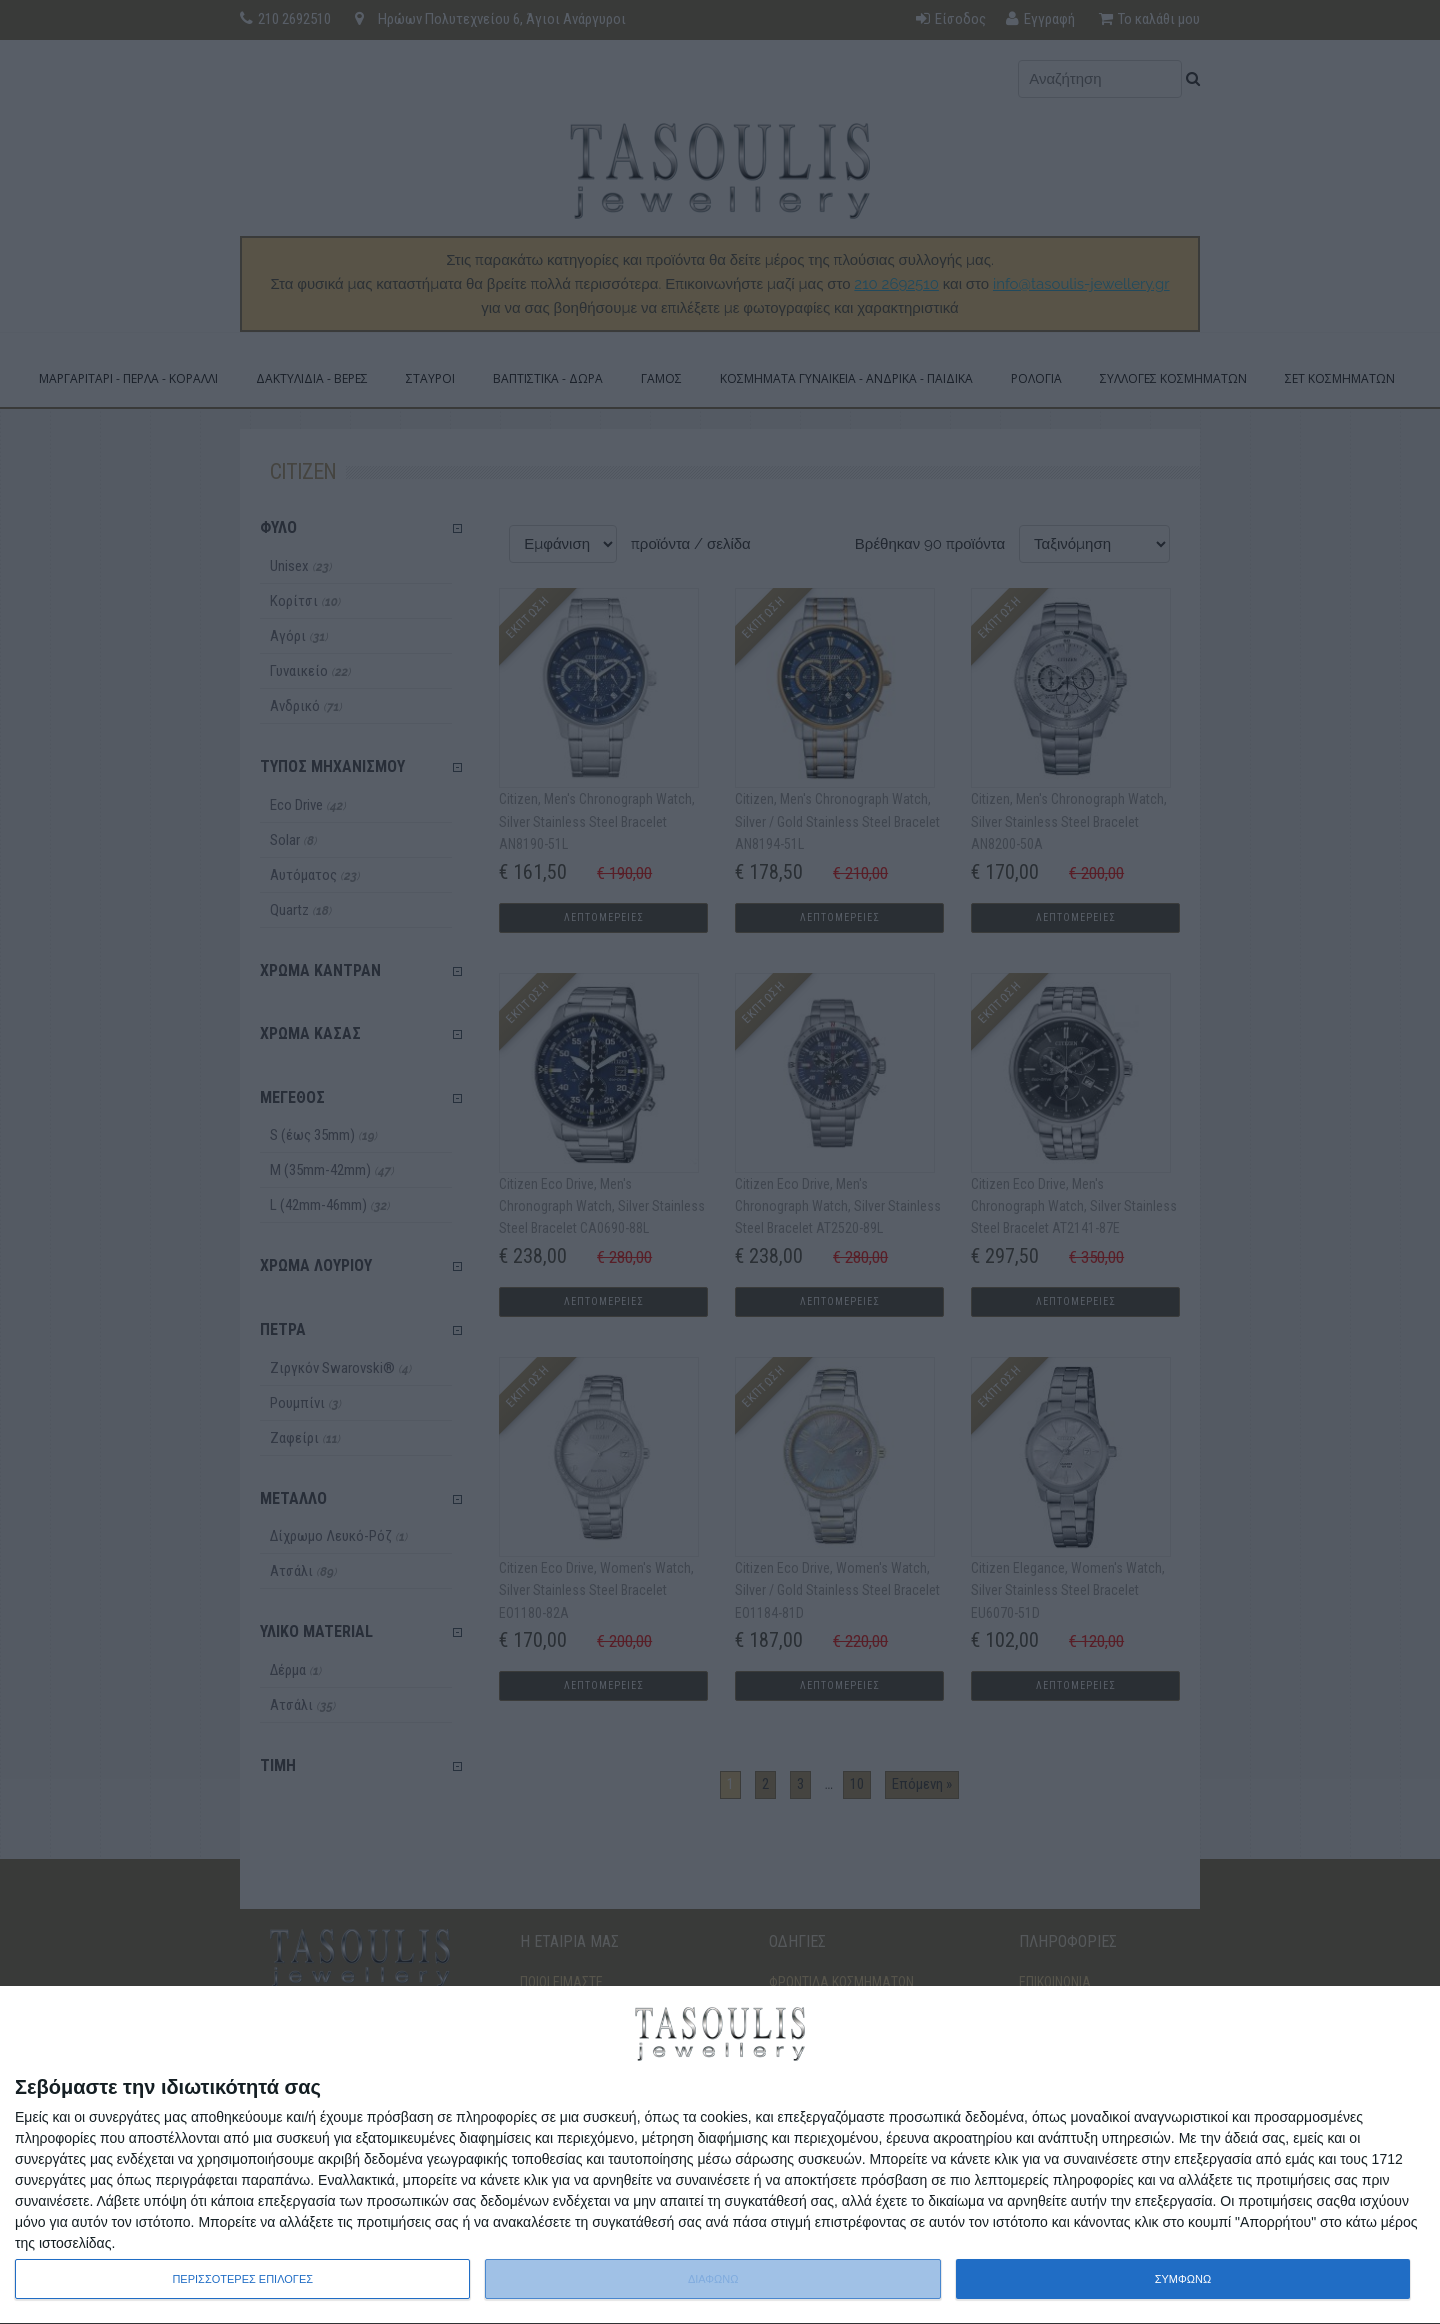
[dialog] (720, 2155)
